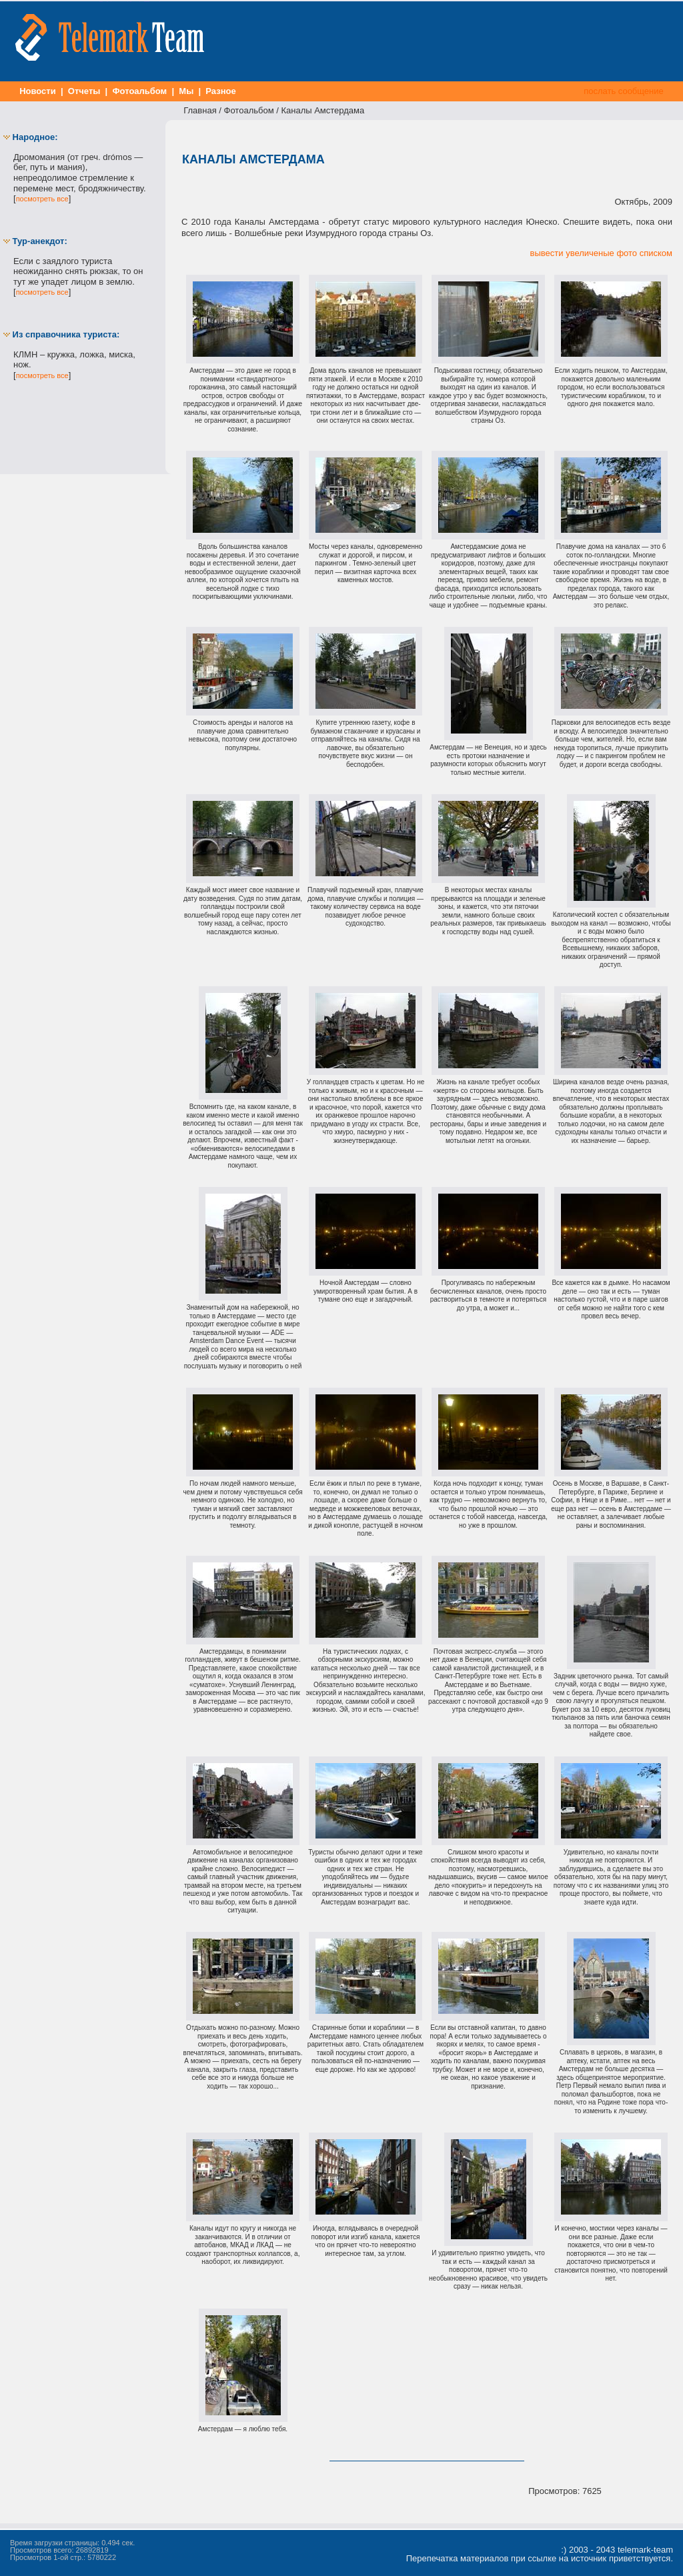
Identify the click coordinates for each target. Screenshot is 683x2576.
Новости (38, 91)
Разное (221, 91)
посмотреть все (42, 199)
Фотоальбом (139, 91)
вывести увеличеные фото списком (601, 253)
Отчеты (84, 91)
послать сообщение (624, 91)
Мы (186, 91)
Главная (199, 110)
